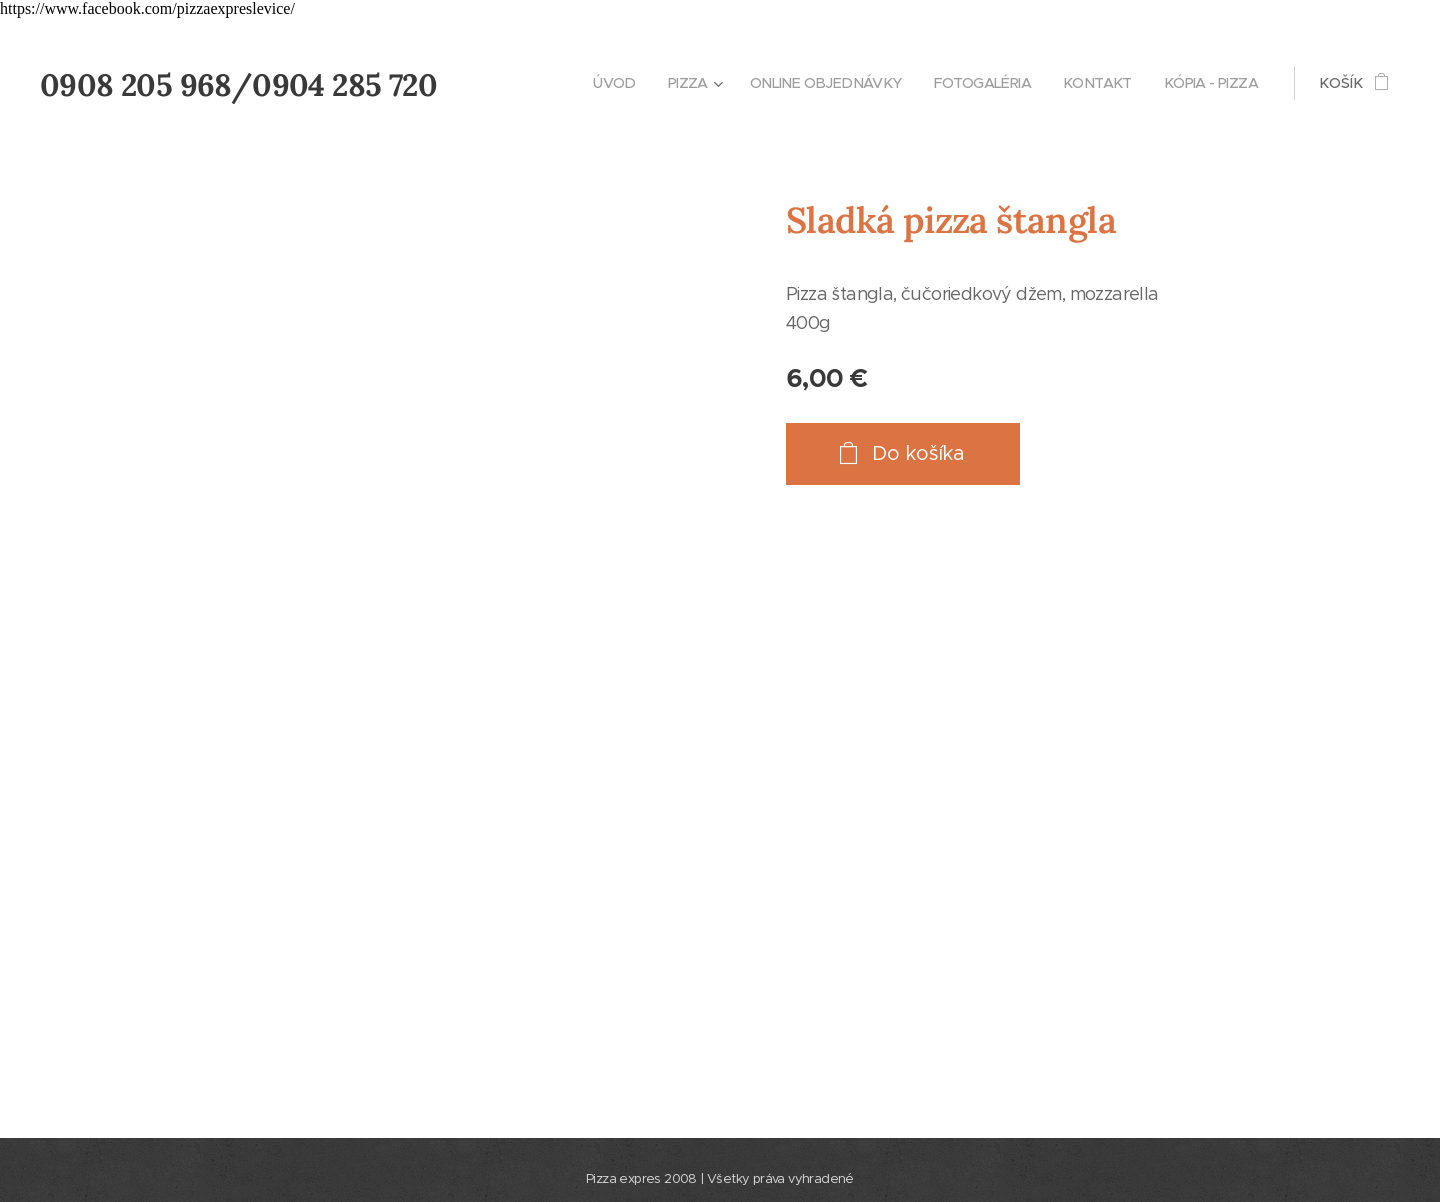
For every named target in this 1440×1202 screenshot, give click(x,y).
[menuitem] (587, 83)
